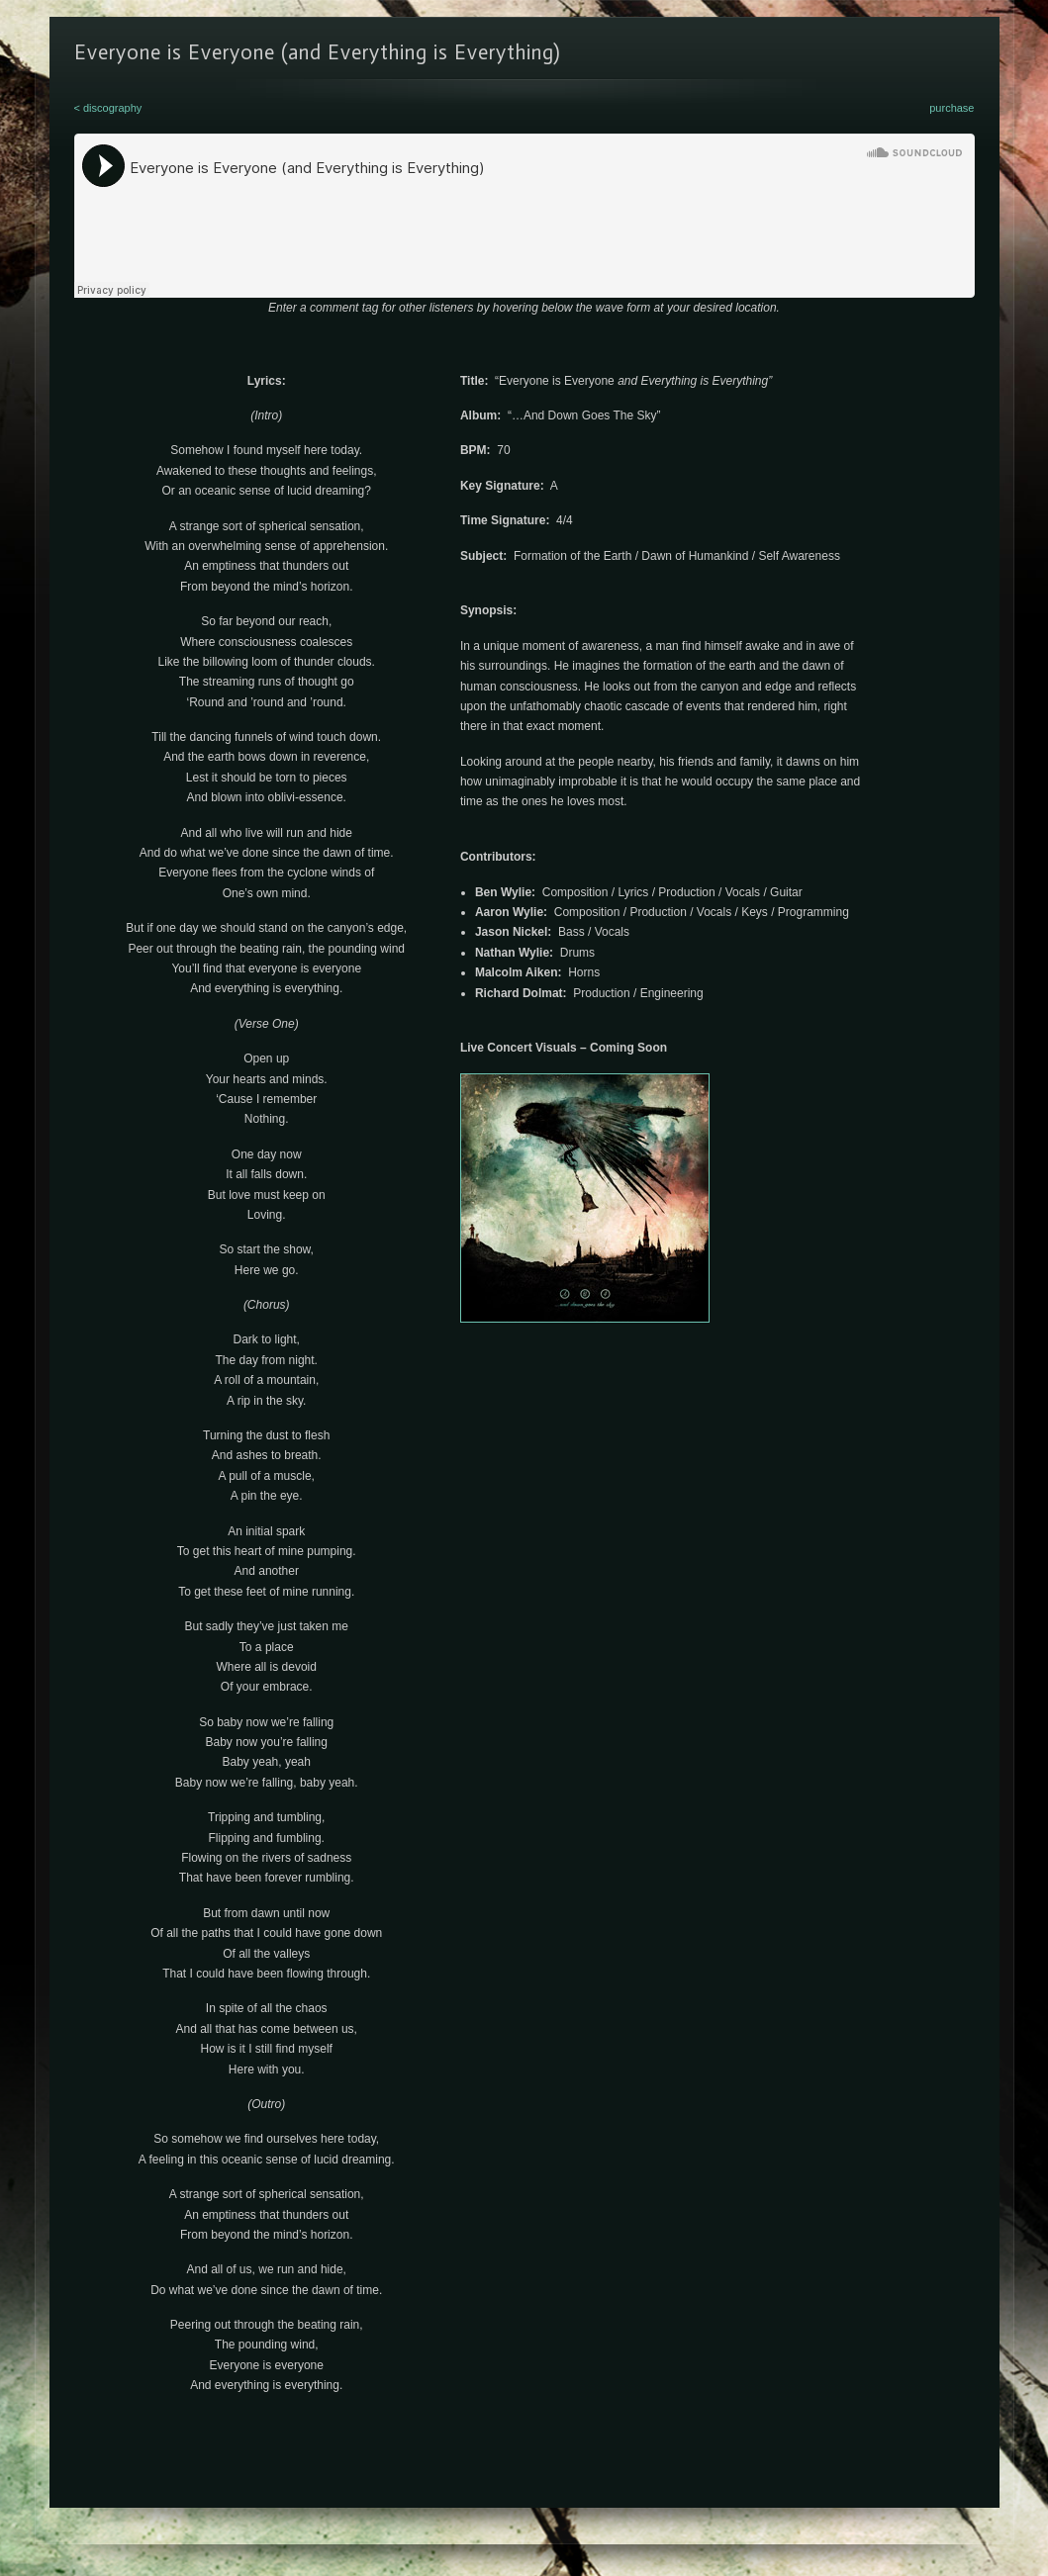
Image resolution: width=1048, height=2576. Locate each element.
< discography (108, 108)
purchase (951, 108)
